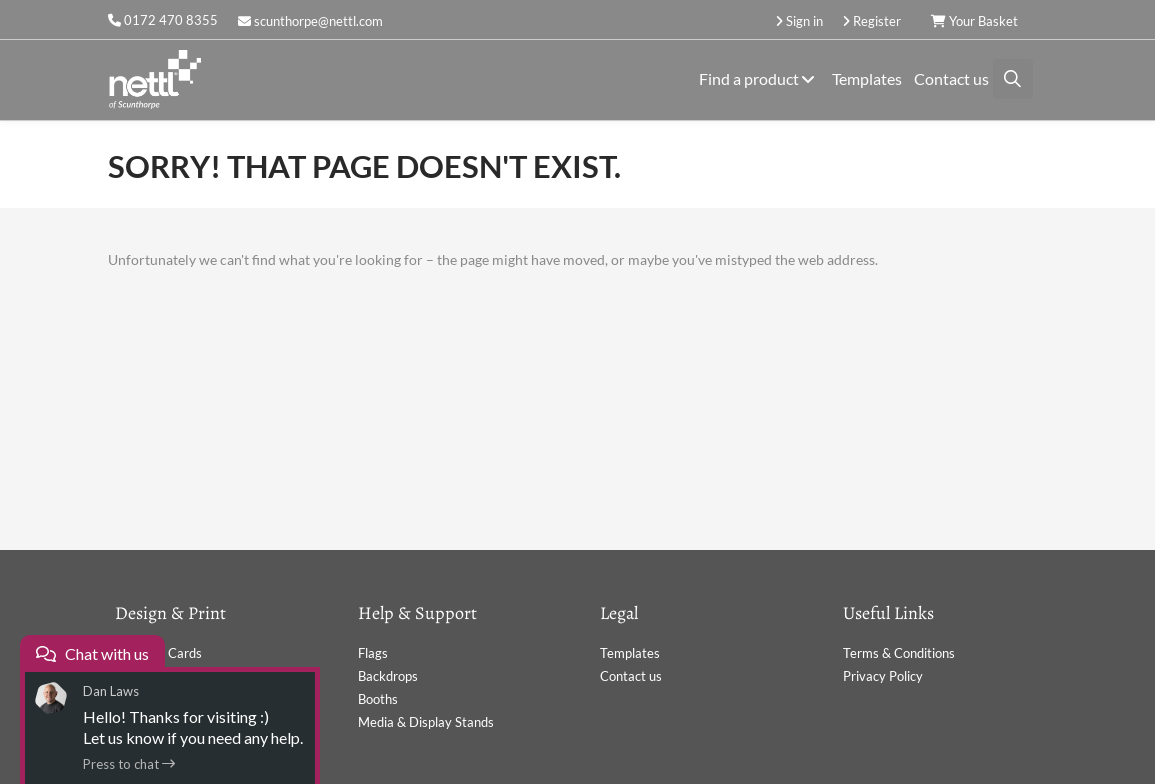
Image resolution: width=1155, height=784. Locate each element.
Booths (378, 699)
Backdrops (388, 676)
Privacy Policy (883, 676)
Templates (867, 78)
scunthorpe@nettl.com (310, 21)
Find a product (759, 78)
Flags (373, 653)
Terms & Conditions (899, 653)
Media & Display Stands (426, 722)
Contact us (951, 78)
